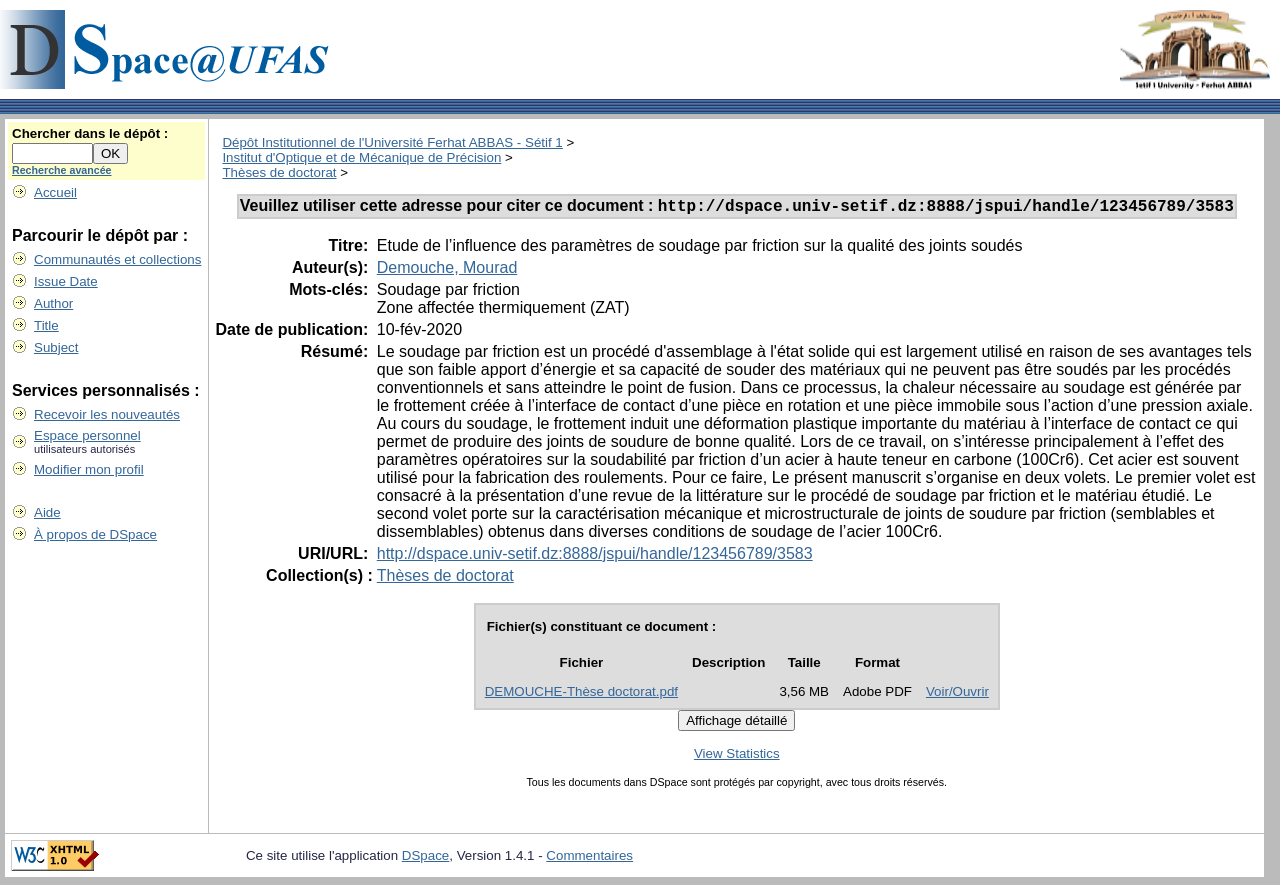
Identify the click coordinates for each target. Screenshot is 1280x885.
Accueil (55, 192)
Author (53, 303)
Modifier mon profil (89, 469)
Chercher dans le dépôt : (90, 133)
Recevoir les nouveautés (107, 414)
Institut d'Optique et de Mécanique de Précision (361, 157)
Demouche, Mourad (447, 270)
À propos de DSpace (95, 534)
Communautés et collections (117, 259)
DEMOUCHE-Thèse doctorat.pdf (581, 694)
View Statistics (737, 756)
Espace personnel (87, 435)
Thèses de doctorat (279, 172)
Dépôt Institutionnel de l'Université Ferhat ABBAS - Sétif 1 (392, 142)
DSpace (425, 858)
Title (46, 325)
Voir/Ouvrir (957, 694)
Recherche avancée (62, 170)
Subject (56, 347)
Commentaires (589, 858)
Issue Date (66, 281)
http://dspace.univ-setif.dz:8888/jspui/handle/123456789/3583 (595, 556)
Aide (47, 512)
